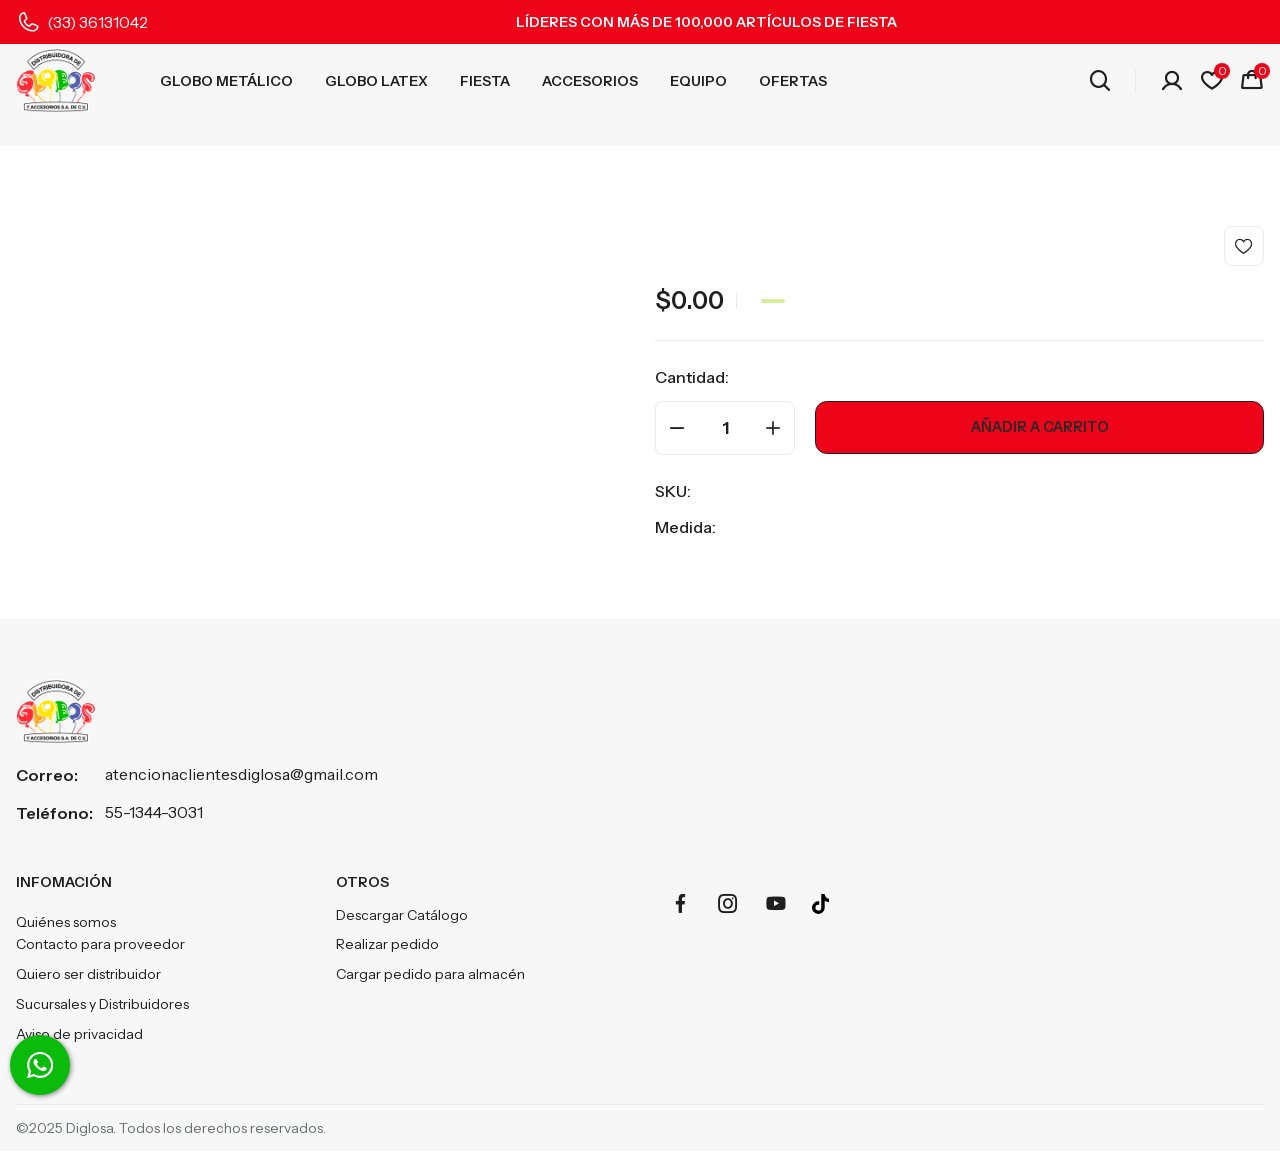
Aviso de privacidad (79, 1035)
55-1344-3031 (154, 812)
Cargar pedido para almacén (430, 975)
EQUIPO (698, 81)
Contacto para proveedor (100, 945)
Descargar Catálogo (402, 915)
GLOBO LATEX (376, 81)
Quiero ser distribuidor (88, 975)
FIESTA (485, 81)
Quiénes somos (66, 923)
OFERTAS (793, 81)
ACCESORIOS (590, 81)
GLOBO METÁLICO (226, 81)
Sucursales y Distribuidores (102, 1005)
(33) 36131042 (97, 22)
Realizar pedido (387, 945)
